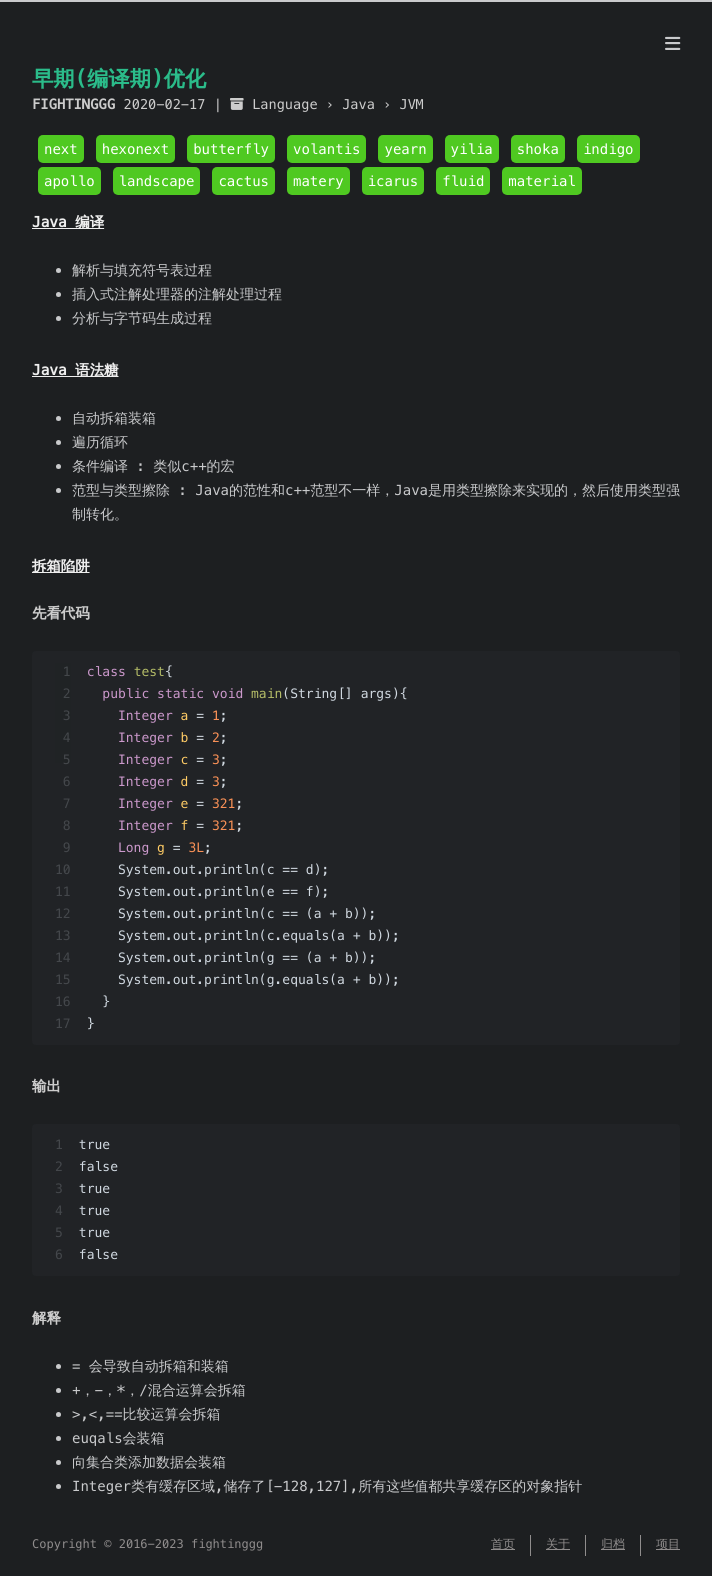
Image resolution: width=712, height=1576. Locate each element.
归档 (613, 1544)
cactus (243, 181)
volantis (326, 149)
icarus (393, 181)
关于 (558, 1544)
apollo (69, 181)
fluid (463, 181)
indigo (608, 149)
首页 (503, 1544)
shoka (538, 149)
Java (358, 104)
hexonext (135, 149)
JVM (411, 104)
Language (284, 104)
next (61, 149)
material (541, 181)
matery (318, 181)
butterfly (231, 149)
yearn (405, 149)
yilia (472, 149)
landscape (157, 181)
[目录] (672, 44)
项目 (668, 1544)
